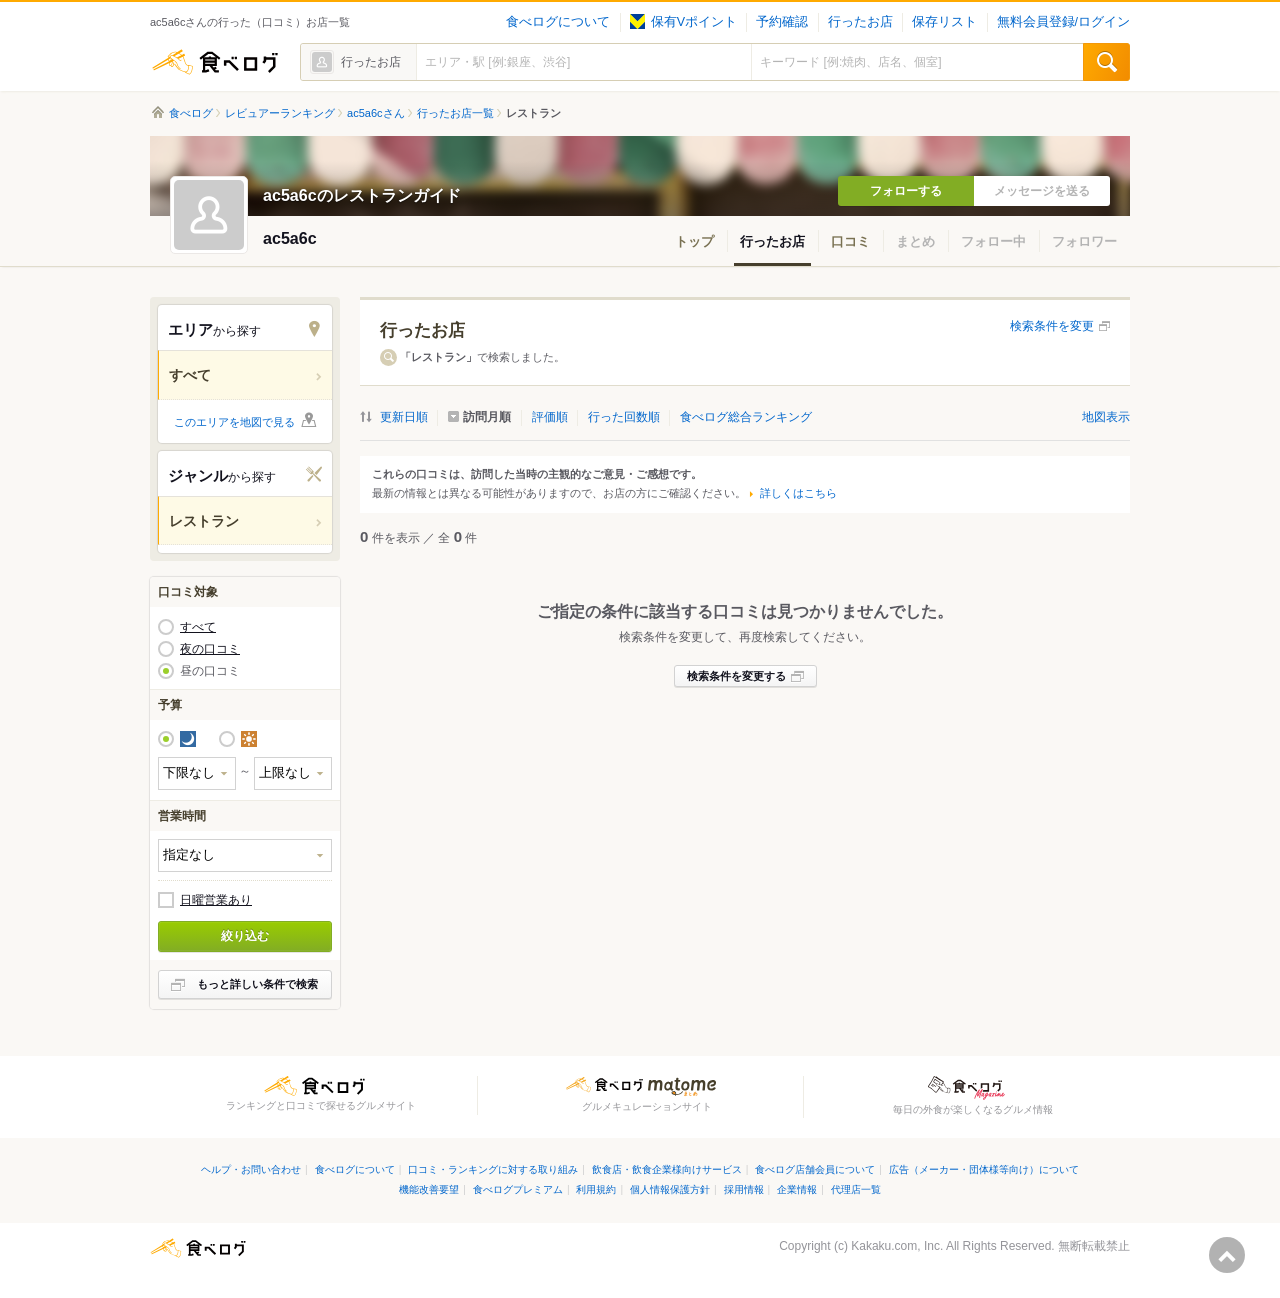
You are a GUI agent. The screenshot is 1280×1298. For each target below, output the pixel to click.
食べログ (215, 62)
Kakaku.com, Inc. (897, 1246)
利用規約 (596, 1189)
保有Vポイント (683, 22)
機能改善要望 (429, 1189)
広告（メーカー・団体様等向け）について (984, 1169)
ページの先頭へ (1227, 1255)
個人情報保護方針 (670, 1189)
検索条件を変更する (736, 676)
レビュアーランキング (280, 113)
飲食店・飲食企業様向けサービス (667, 1169)
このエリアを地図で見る (234, 422)
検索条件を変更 (1052, 326)
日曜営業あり (216, 900)
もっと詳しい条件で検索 (257, 984)
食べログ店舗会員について (815, 1169)
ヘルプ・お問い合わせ (251, 1169)
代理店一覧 (856, 1189)
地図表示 (1106, 417)
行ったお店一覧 (455, 113)
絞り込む (245, 936)
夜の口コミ (210, 649)
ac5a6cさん (376, 113)
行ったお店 (860, 22)
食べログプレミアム (518, 1189)
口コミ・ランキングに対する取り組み (493, 1169)
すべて (198, 627)
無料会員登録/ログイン (1063, 22)
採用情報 (744, 1189)
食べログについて (558, 22)
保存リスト (944, 22)
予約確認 (782, 22)
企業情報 (797, 1189)
